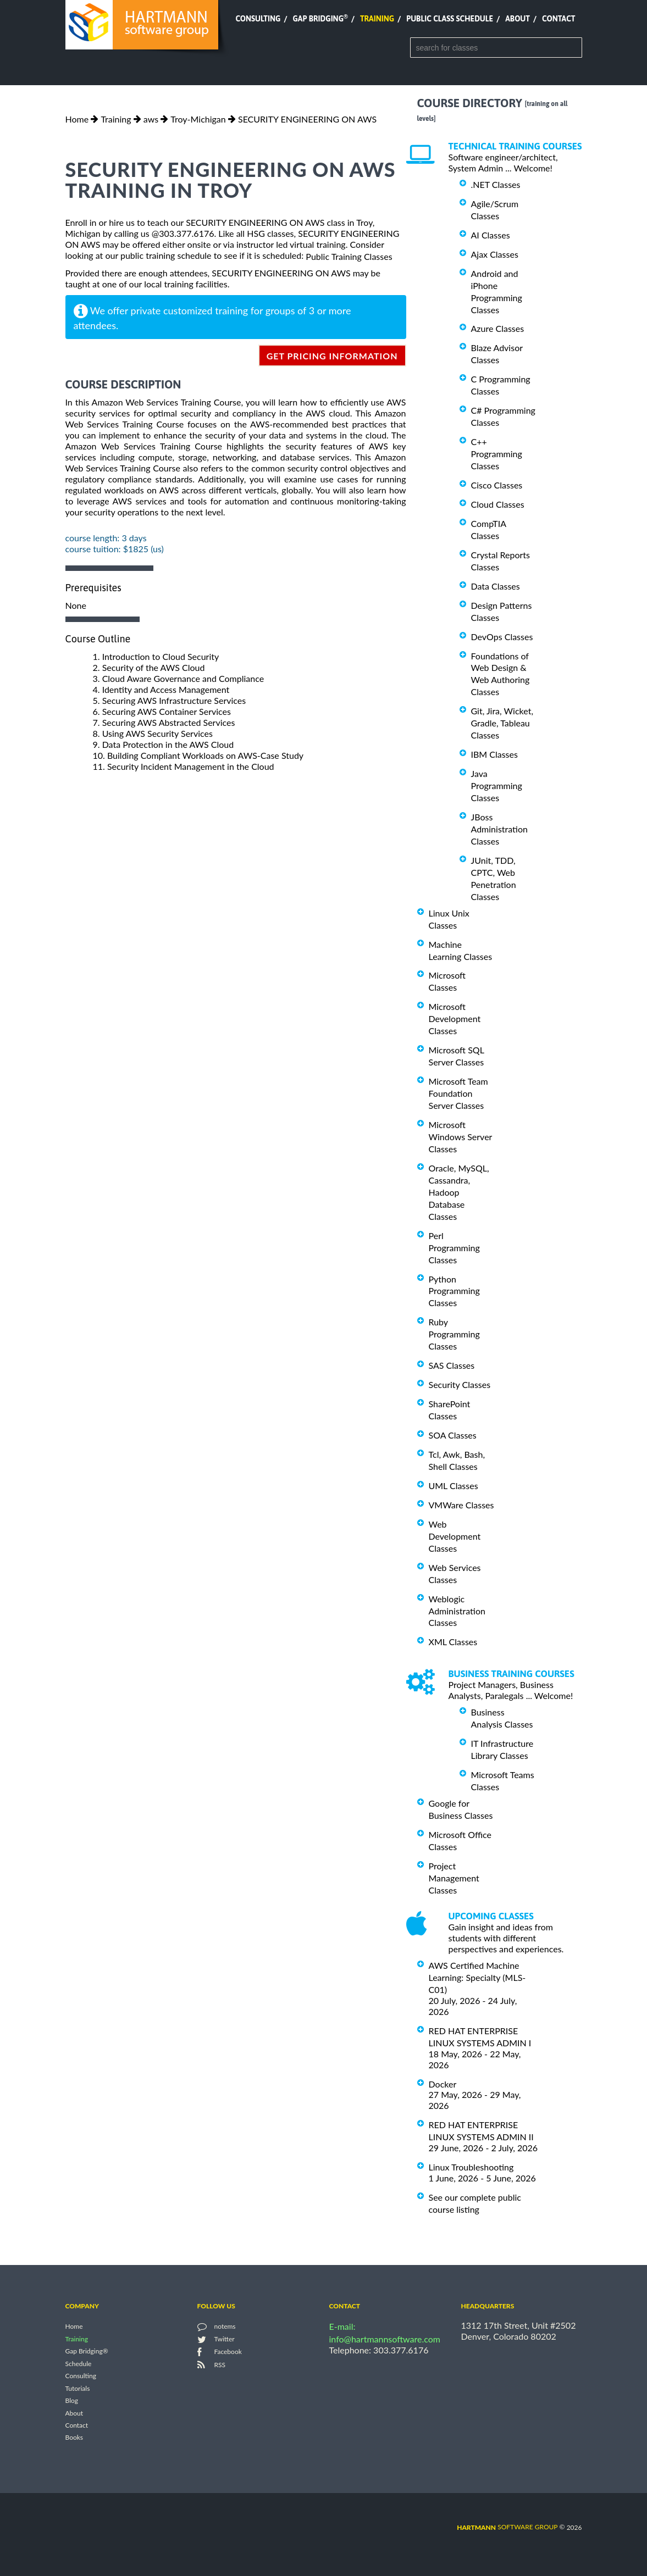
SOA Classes (453, 1435)
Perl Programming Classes (454, 1247)
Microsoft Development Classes (455, 1018)
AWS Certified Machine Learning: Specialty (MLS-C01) (477, 1977)
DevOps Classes (502, 636)
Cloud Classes (497, 504)
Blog (71, 2401)
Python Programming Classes (454, 1290)
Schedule (78, 2364)
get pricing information (332, 356)
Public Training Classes (349, 256)
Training (377, 18)
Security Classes (460, 1384)
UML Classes (453, 1485)
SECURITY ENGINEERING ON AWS (307, 119)
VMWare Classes (461, 1505)
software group (507, 2527)
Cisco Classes (497, 485)
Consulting (257, 18)
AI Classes (490, 235)
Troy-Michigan (197, 119)
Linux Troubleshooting (471, 2167)
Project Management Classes (454, 1878)
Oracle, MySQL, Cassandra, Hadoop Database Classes (459, 1192)
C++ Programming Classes (496, 453)
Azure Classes (497, 328)
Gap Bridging (319, 18)
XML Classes (453, 1641)
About (517, 18)
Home (77, 119)
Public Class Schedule (449, 18)
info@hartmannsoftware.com (385, 2339)
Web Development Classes (455, 1536)
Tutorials (77, 2388)
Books (74, 2438)
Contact (558, 18)
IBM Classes (494, 754)
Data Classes (495, 586)
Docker (443, 2083)
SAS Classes (452, 1365)
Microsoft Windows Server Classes (461, 1136)
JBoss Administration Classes (499, 829)
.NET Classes (496, 184)
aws (150, 119)
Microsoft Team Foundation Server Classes (458, 1093)
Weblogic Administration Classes (457, 1611)
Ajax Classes (494, 254)
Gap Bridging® (86, 2351)
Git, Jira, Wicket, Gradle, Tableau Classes (502, 723)
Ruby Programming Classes (454, 1334)
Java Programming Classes (496, 785)
